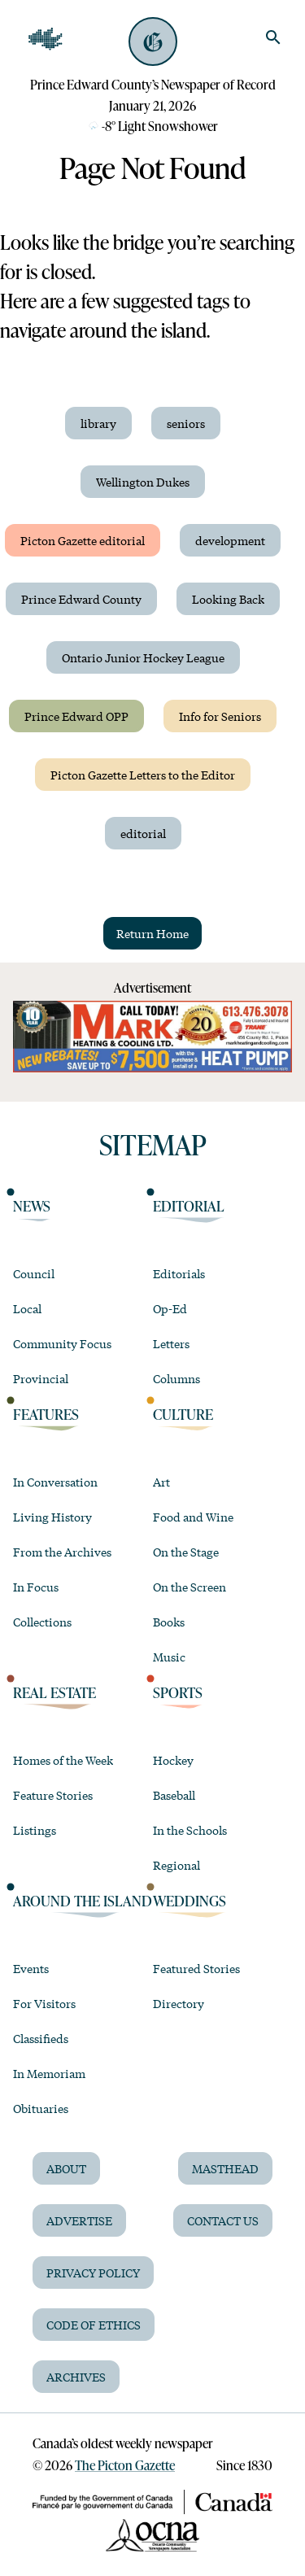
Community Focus (62, 1343)
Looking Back (228, 599)
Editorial (188, 1205)
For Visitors (44, 2003)
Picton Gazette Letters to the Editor (142, 774)
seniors (186, 423)
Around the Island (82, 1900)
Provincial (40, 1378)
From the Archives (62, 1551)
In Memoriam (49, 2073)
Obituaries (40, 2108)
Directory (178, 2003)
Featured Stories (196, 1968)
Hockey (173, 1760)
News (31, 1205)
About (66, 2168)
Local (27, 1308)
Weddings (189, 1900)
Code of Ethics (93, 2324)
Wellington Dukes (143, 482)
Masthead (225, 2168)
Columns (176, 1378)
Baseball (174, 1795)
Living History (52, 1516)
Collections (42, 1621)
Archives (76, 2377)
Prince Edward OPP (76, 716)
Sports (178, 1692)
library (98, 423)
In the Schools (190, 1830)
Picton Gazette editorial (82, 540)
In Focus (36, 1586)
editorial (143, 833)
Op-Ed (170, 1308)
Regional (176, 1865)
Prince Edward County (81, 599)
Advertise (79, 2220)
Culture (183, 1414)
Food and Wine (193, 1516)
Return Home (152, 933)
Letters (171, 1343)
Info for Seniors (220, 716)
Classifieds (40, 2038)
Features (46, 1414)
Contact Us (223, 2220)
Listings (34, 1830)
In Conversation (55, 1482)
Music (169, 1656)
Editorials (179, 1273)
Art (161, 1482)
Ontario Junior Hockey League (143, 657)
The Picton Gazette (125, 2465)
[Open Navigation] (45, 39)
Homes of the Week (63, 1760)
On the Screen (189, 1586)
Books (169, 1621)
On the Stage (186, 1551)
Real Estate (54, 1692)
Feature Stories (53, 1795)
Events (31, 1968)
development (230, 540)
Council (33, 1273)
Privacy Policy (93, 2272)
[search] (273, 37)
